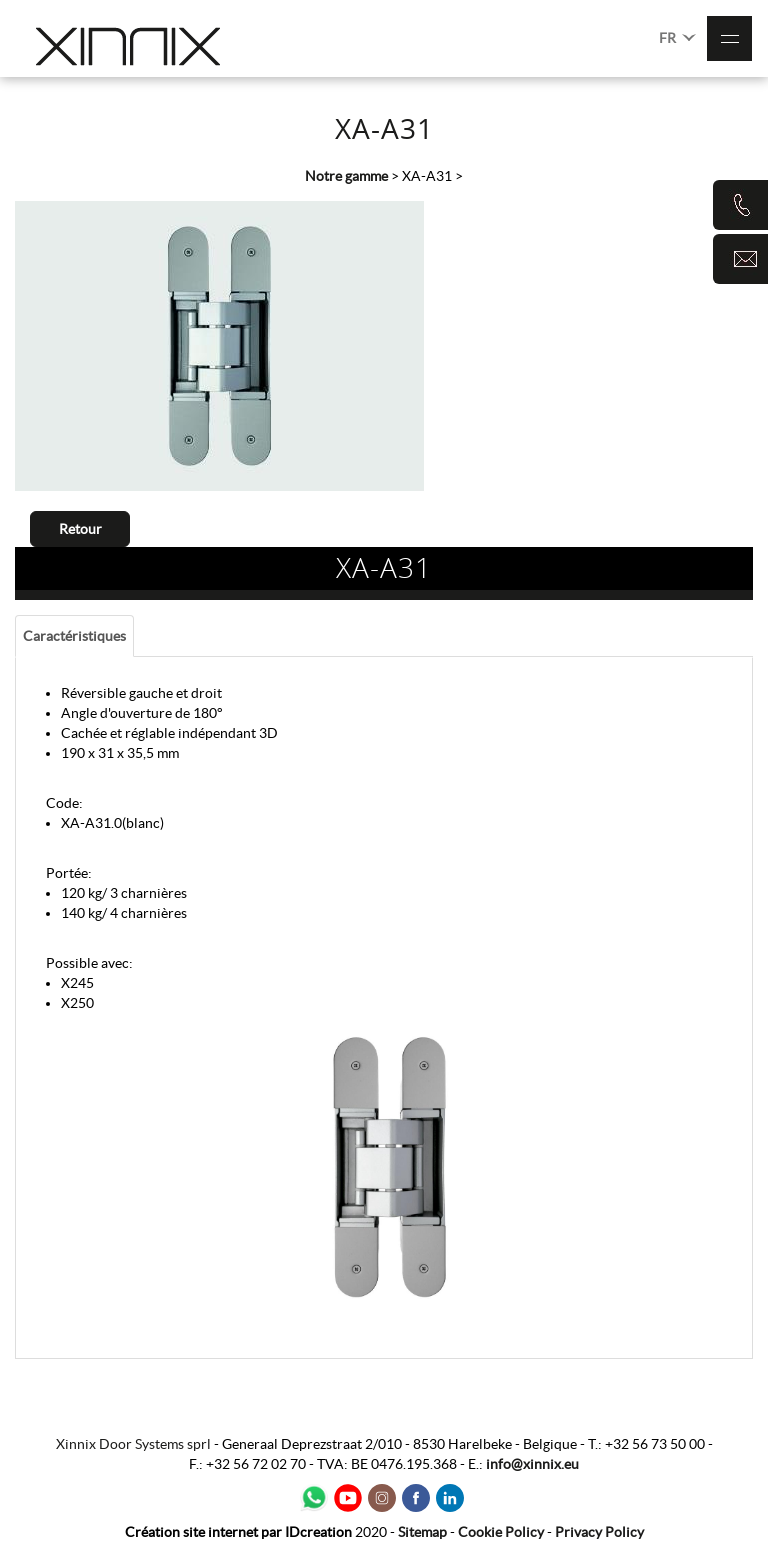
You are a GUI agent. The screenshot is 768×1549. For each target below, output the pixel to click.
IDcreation (238, 1532)
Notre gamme (346, 176)
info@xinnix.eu (532, 1464)
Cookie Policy (501, 1532)
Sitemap (422, 1532)
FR (677, 36)
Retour (80, 529)
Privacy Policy (599, 1532)
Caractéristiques (74, 636)
